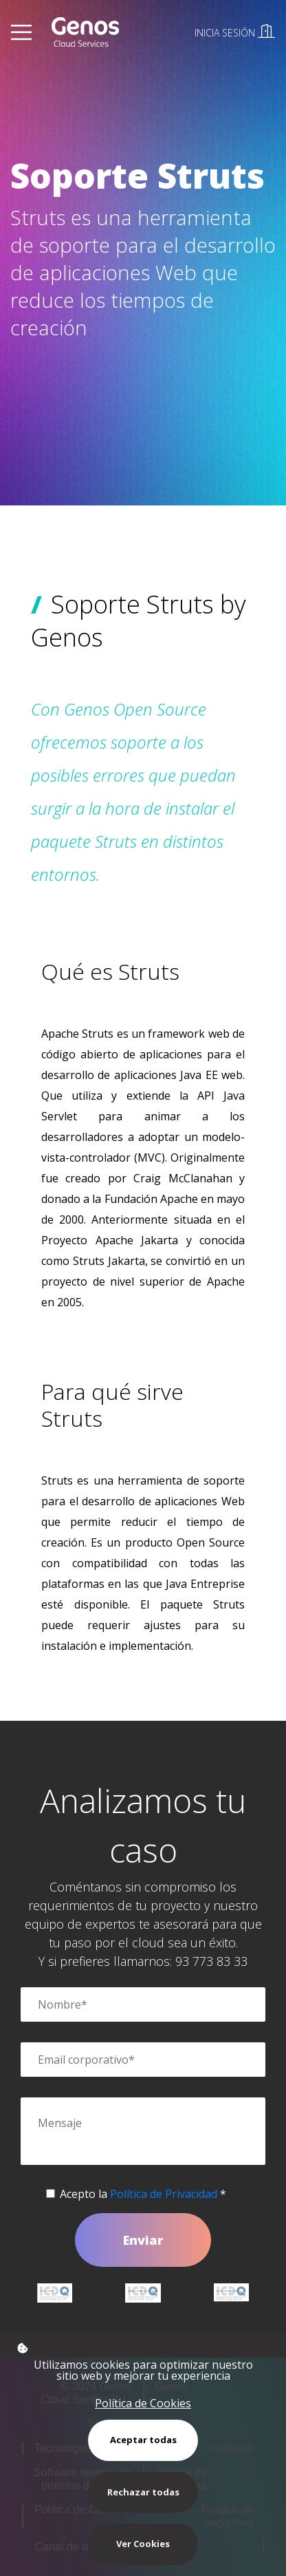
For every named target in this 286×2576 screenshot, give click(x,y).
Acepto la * (143, 2193)
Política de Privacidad (163, 2193)
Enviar (143, 2240)
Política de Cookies (143, 2403)
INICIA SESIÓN (235, 32)
